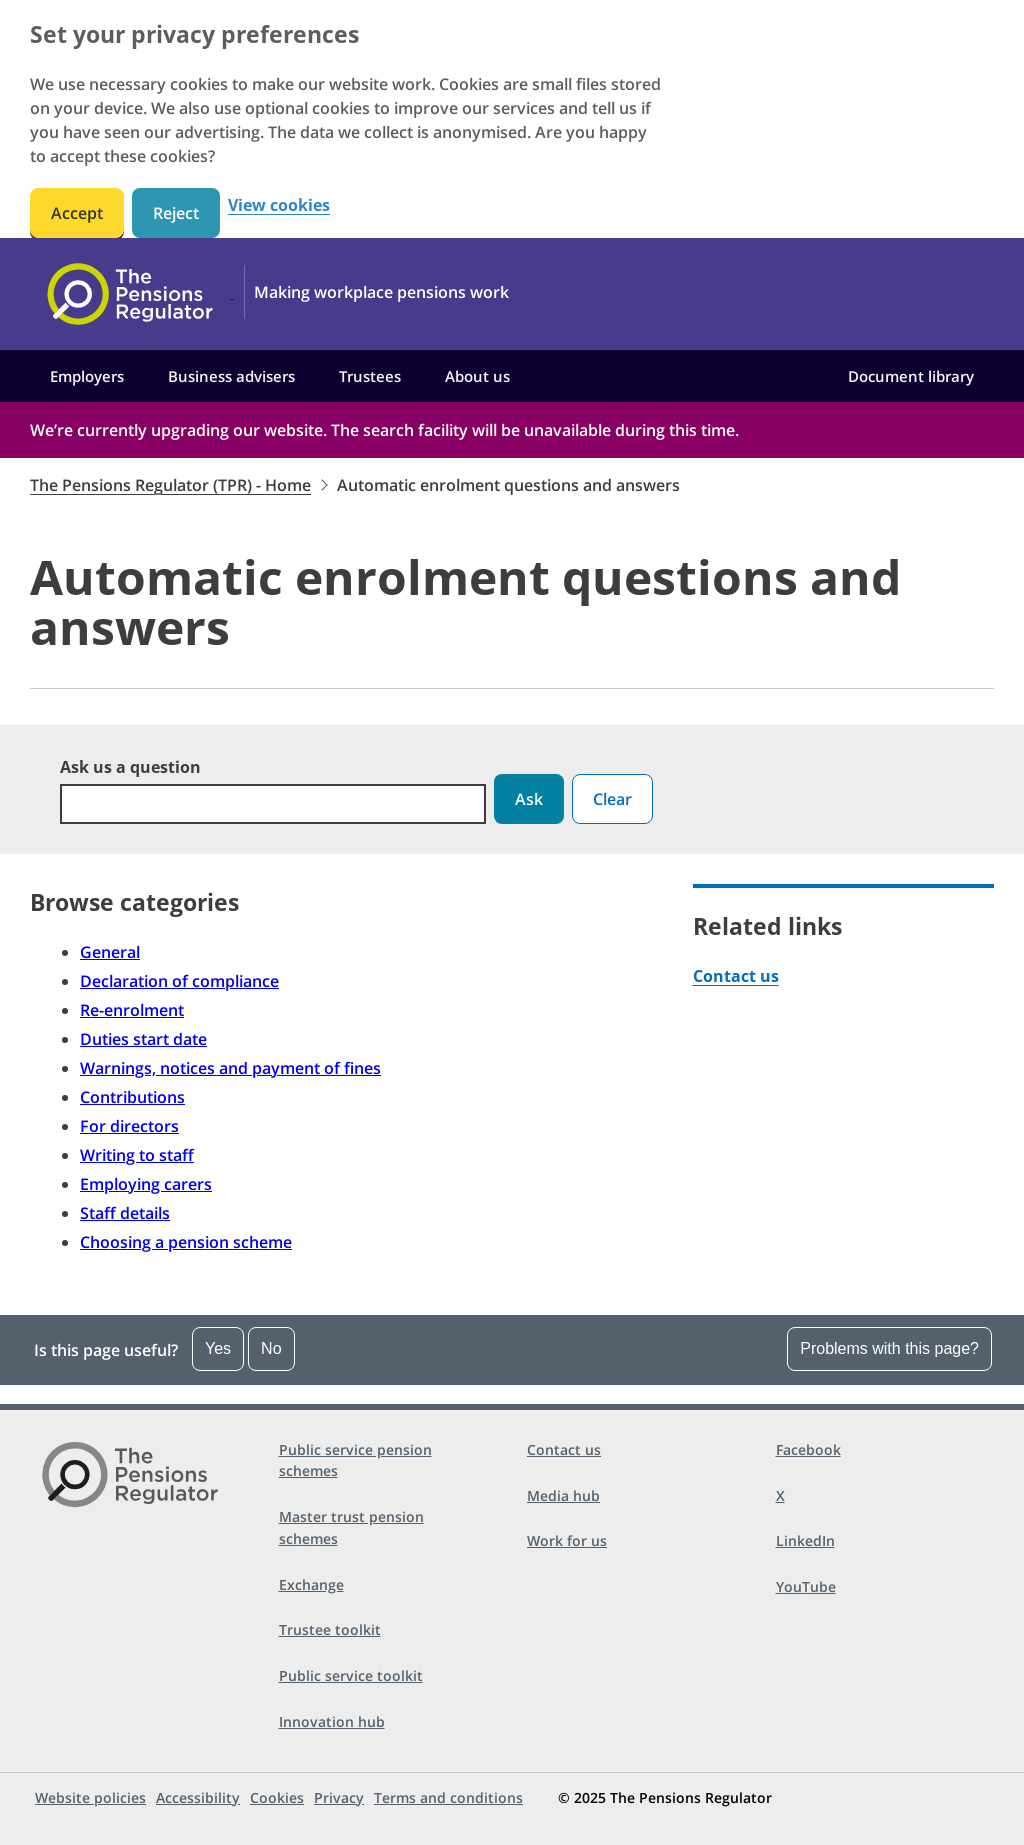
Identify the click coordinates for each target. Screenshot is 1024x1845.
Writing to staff (137, 1155)
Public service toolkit (351, 1675)
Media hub (563, 1495)
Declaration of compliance (179, 981)
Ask (529, 799)
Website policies (90, 1797)
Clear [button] (612, 799)
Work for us (567, 1540)
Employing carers (146, 1184)
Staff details (125, 1213)
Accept (77, 213)
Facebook (808, 1449)
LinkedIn (805, 1540)
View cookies (279, 205)
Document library (911, 376)
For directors (129, 1126)
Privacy (339, 1797)
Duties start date (143, 1039)
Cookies (277, 1797)
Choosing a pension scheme (186, 1242)
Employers (87, 376)
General (110, 952)
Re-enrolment (132, 1010)
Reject (176, 213)
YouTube (806, 1586)
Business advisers (231, 376)
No (271, 1348)
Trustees (370, 376)
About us (477, 376)
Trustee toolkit (330, 1629)
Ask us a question (130, 767)
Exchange (311, 1584)
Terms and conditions (448, 1797)
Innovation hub (332, 1721)
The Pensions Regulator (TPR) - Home (170, 485)
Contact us (736, 976)
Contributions (132, 1097)
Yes (218, 1348)
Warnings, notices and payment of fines (230, 1068)
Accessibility (198, 1797)
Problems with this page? (889, 1348)
